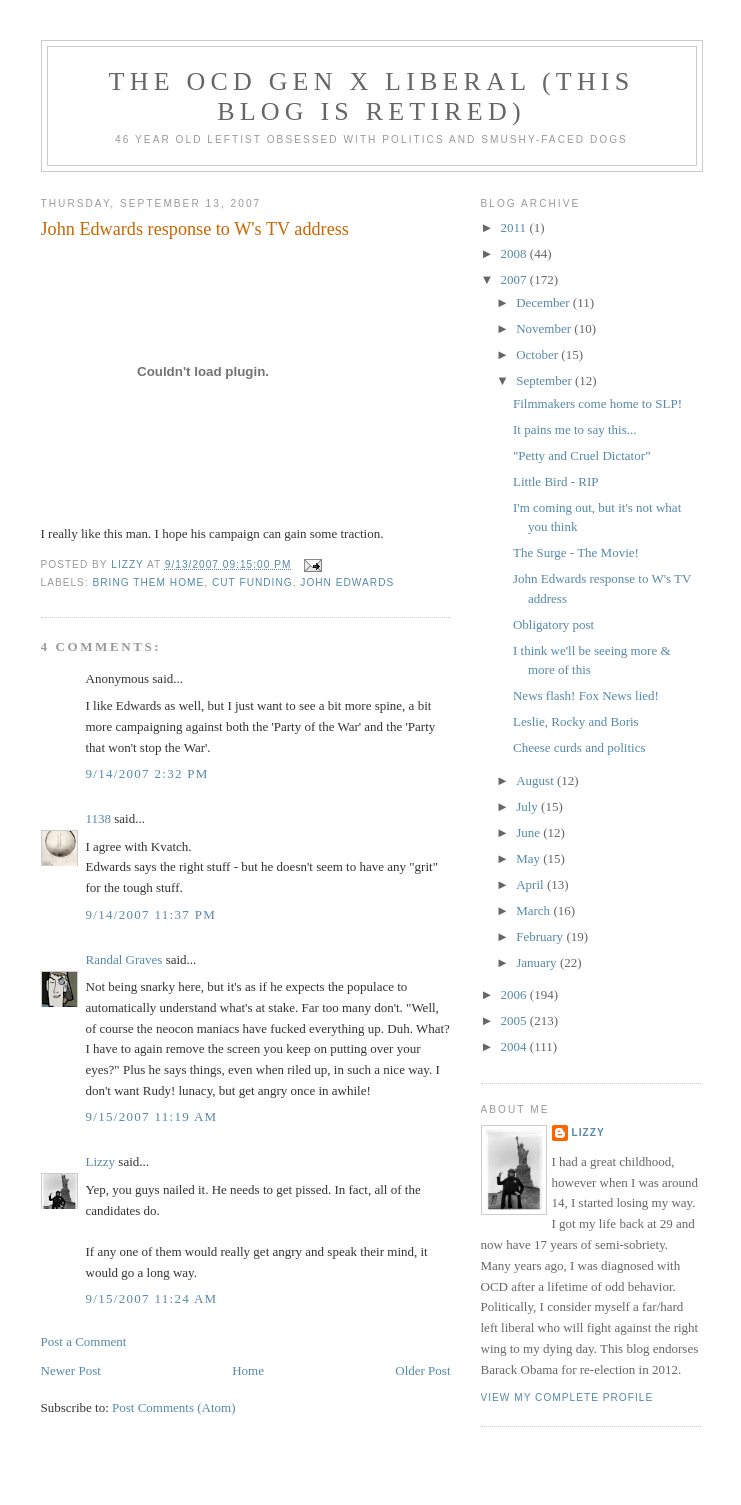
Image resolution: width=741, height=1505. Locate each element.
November (545, 328)
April (531, 884)
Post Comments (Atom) (174, 1407)
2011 (515, 227)
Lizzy (101, 1161)
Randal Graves (124, 959)
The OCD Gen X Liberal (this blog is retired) (372, 96)
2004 (515, 1046)
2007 (515, 279)
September (545, 380)
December (544, 302)
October (538, 354)
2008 (515, 253)
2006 (515, 994)
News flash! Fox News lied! (586, 695)
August (536, 780)
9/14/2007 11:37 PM (151, 914)
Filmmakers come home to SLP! (597, 403)
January (538, 962)
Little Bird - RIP (556, 481)
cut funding (252, 582)
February (541, 936)
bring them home (149, 582)
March (534, 910)
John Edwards (347, 582)
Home (248, 1370)
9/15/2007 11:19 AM (152, 1116)
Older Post (422, 1370)
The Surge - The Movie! (576, 552)
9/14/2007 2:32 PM (147, 773)
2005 (515, 1020)
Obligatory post (553, 624)
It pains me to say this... (575, 429)
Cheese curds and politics (579, 747)
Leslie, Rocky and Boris (576, 721)
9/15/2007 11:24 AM (152, 1298)
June (529, 832)
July (528, 806)
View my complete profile (567, 1397)
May (529, 858)
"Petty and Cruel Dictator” (582, 455)
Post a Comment (84, 1341)
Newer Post (71, 1370)
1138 (99, 818)
